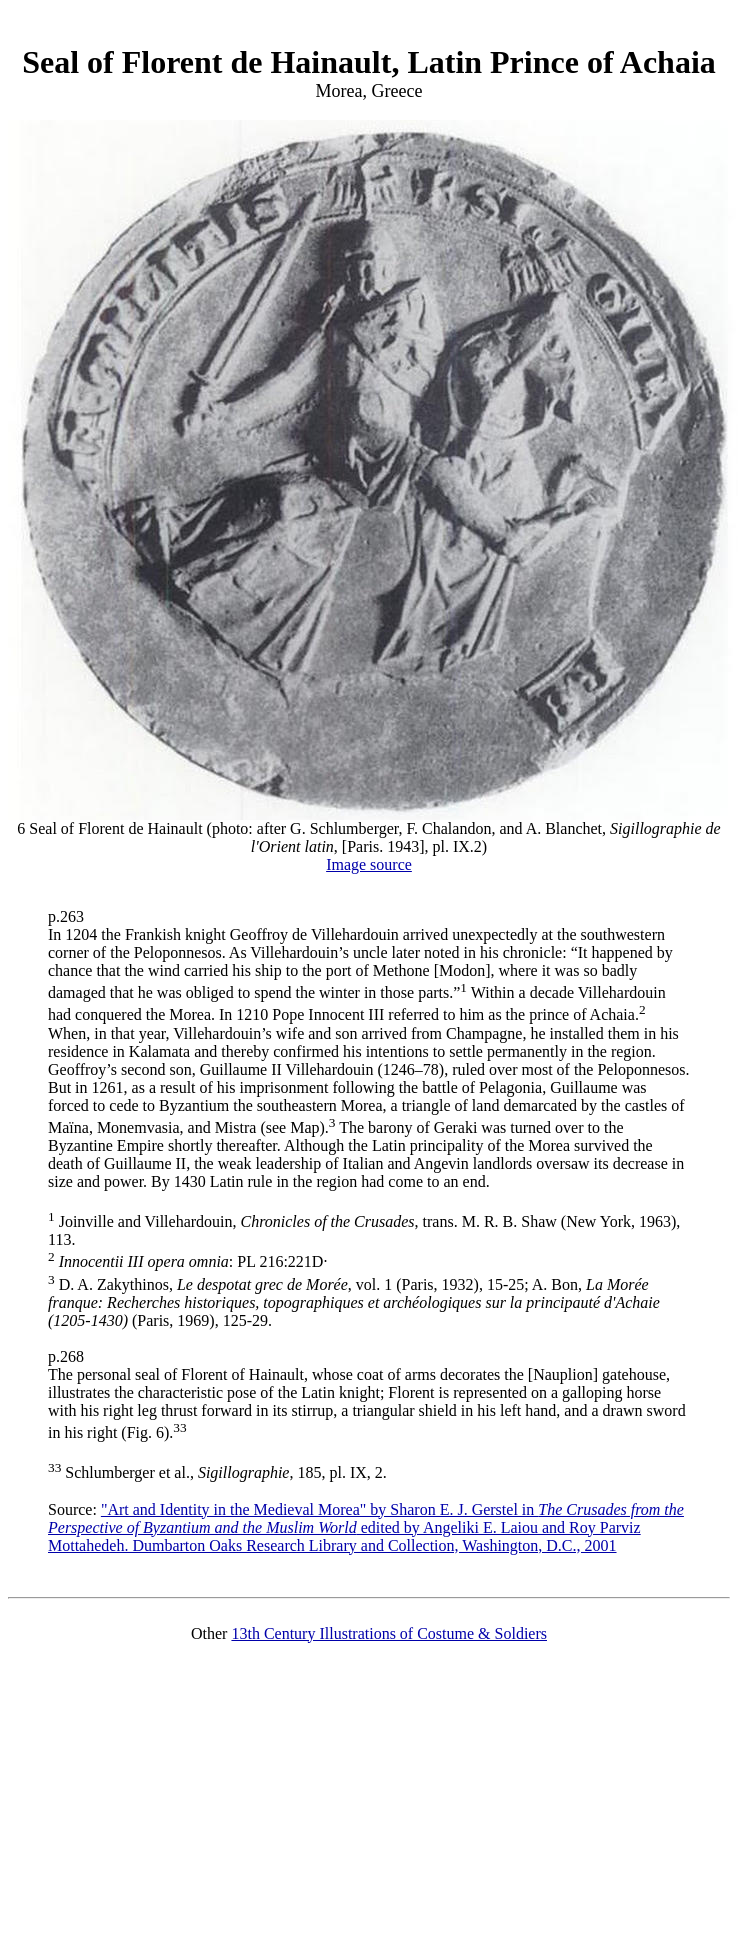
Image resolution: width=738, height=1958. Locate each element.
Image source (369, 864)
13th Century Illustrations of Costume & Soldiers (389, 1633)
